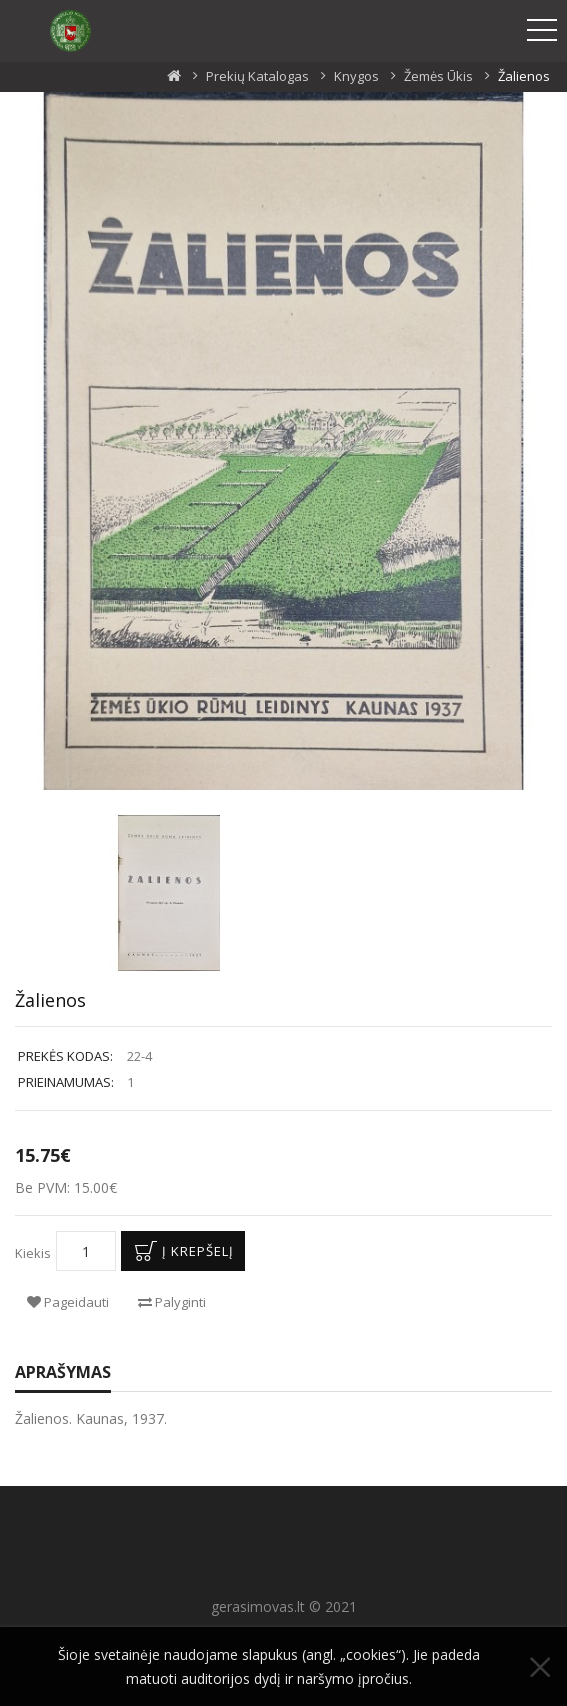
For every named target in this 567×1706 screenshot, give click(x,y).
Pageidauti (68, 1302)
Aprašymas (63, 1372)
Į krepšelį (180, 1251)
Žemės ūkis (438, 76)
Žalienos (524, 76)
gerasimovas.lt (258, 1606)
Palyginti (172, 1302)
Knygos (356, 76)
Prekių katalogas (257, 76)
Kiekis (33, 1253)
